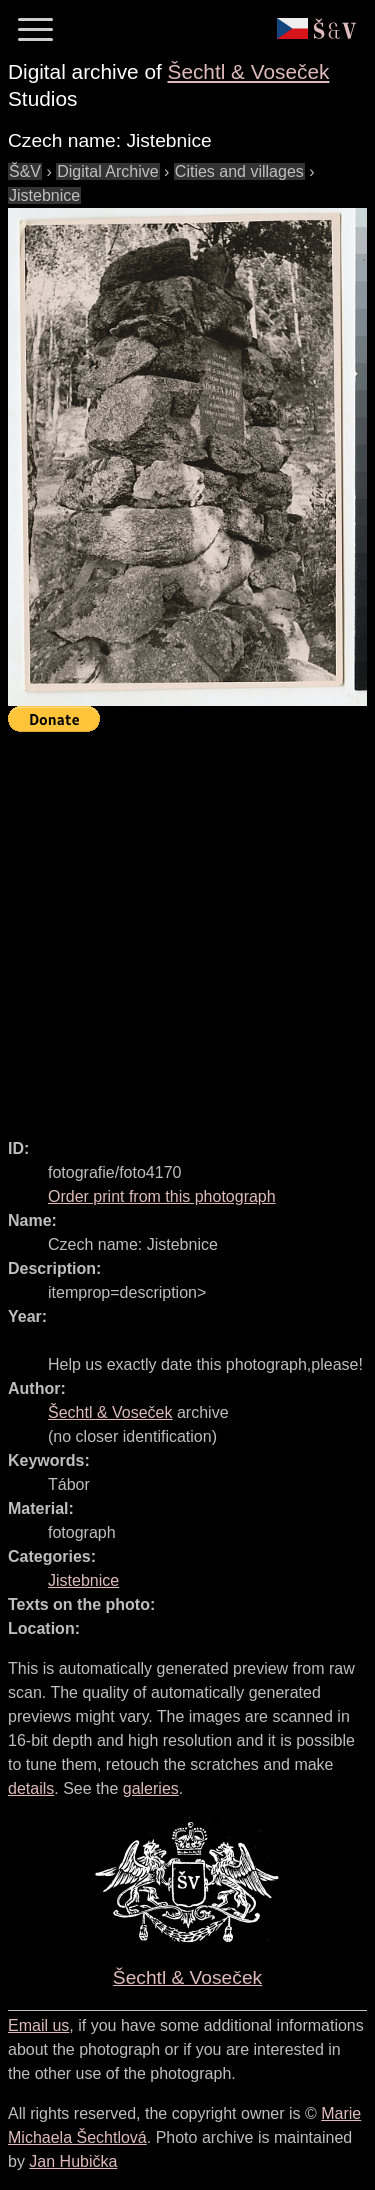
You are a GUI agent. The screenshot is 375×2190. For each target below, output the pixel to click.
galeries (151, 1788)
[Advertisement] (187, 926)
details (31, 1788)
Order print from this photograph (162, 1196)
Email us (38, 2025)
